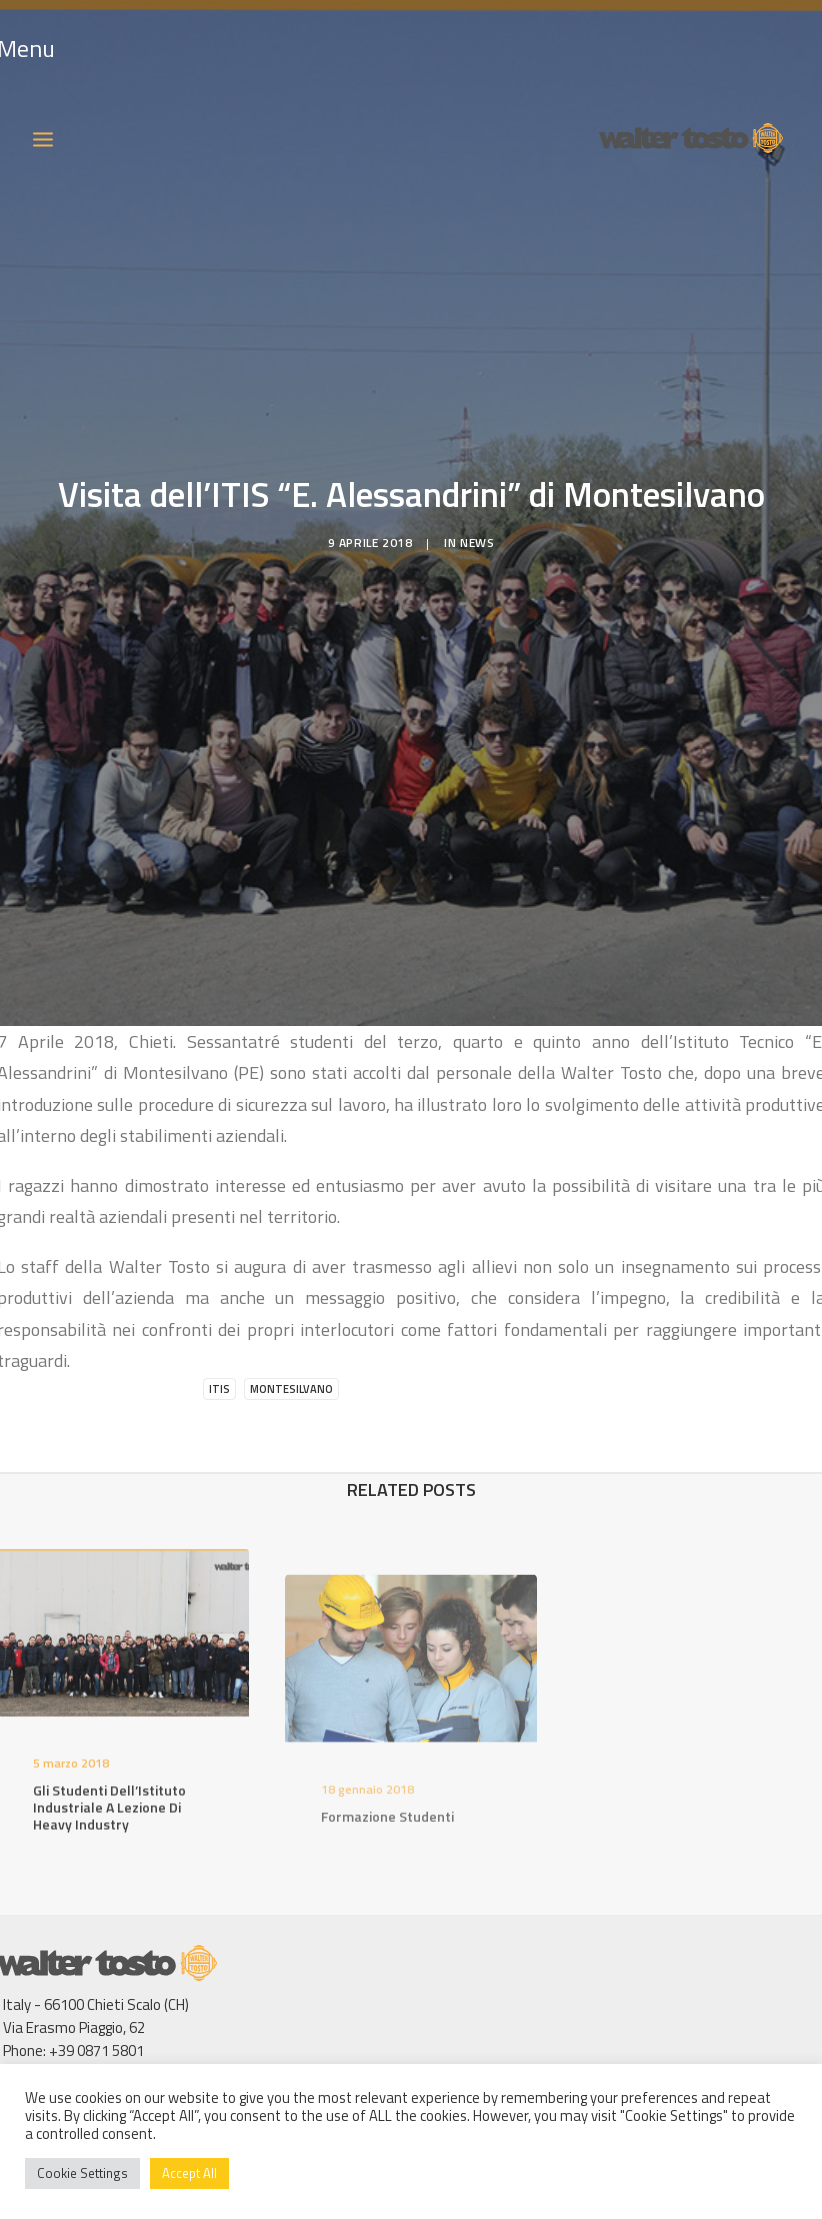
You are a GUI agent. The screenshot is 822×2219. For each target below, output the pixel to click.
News (477, 521)
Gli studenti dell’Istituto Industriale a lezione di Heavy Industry (109, 1794)
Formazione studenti (387, 1833)
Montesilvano (291, 1346)
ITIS (219, 1346)
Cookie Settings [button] (82, 2173)
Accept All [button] (189, 2173)
